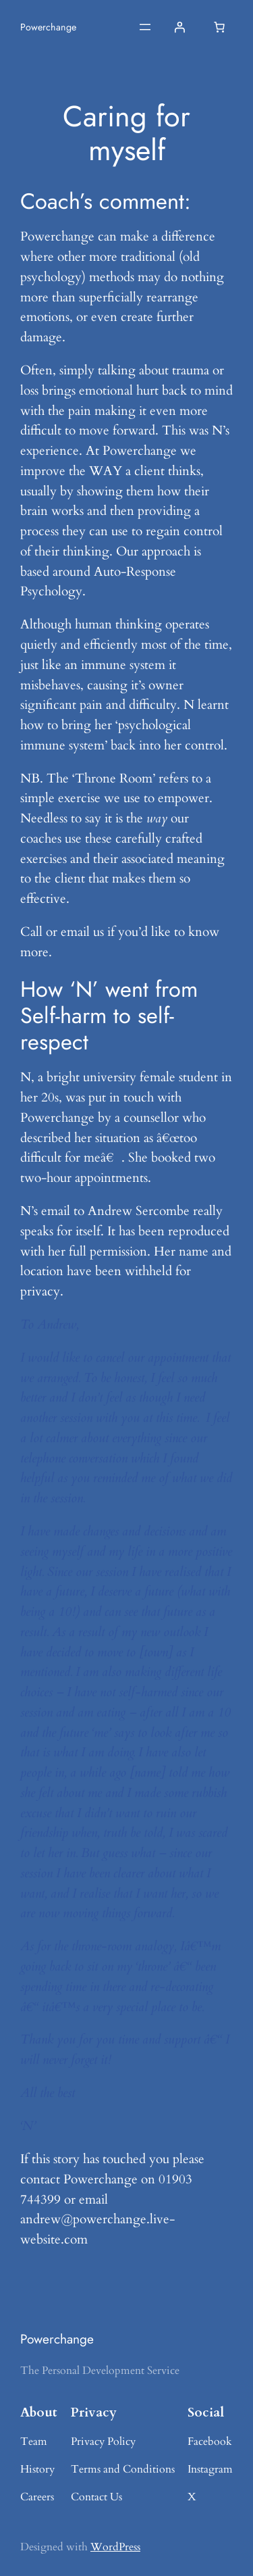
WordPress (115, 2547)
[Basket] (219, 27)
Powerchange (48, 27)
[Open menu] (145, 27)
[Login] (179, 27)
